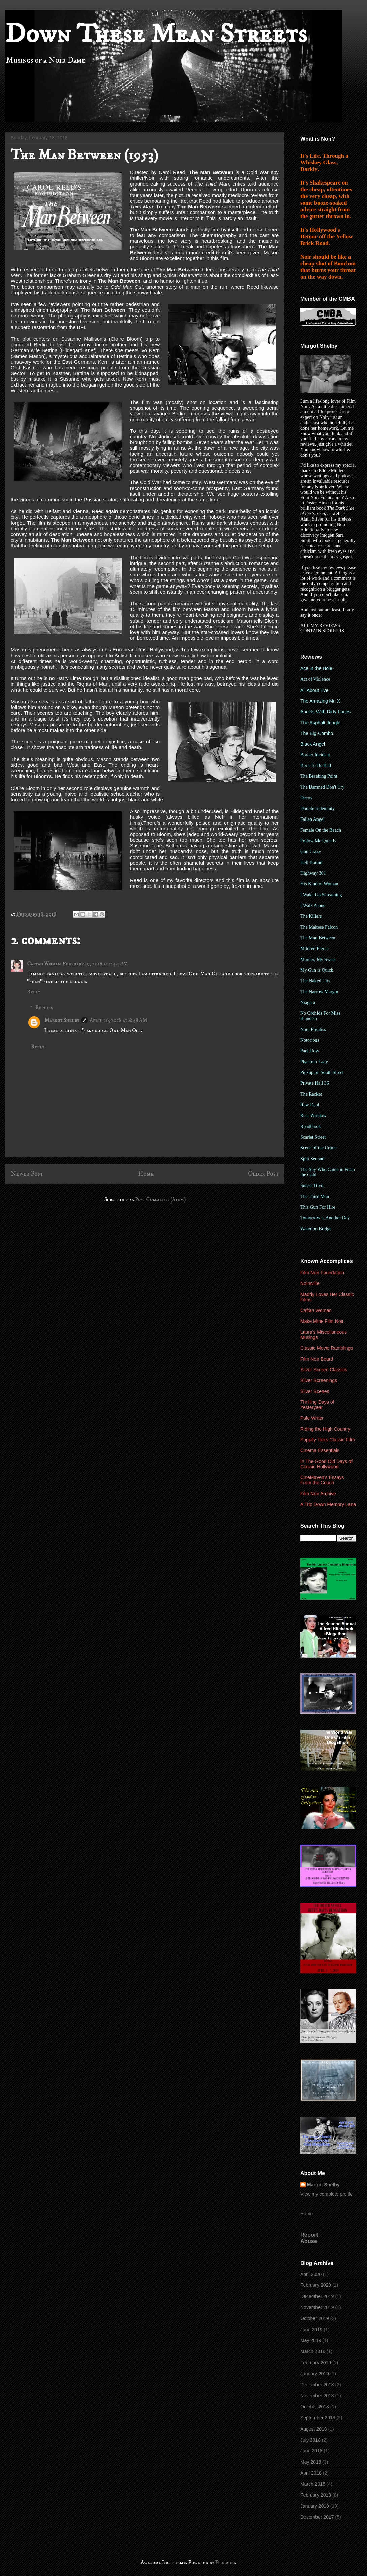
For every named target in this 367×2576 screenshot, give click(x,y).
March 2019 (312, 2351)
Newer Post (27, 1174)
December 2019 (317, 2296)
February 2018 (315, 2495)
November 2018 (317, 2395)
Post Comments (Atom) (160, 1199)
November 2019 (317, 2307)
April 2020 (311, 2274)
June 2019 (311, 2329)
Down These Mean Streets (156, 34)
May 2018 (310, 2462)
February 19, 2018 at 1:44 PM (95, 963)
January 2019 (314, 2373)
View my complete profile (326, 2194)
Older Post (263, 1174)
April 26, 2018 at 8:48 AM (118, 1020)
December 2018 (317, 2384)
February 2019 (315, 2362)
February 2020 (315, 2285)
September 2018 (317, 2417)
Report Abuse (309, 2238)
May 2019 (310, 2340)
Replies (44, 1007)
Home (146, 1174)
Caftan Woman (44, 963)
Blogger (225, 2562)
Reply (33, 991)
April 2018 (311, 2473)
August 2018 (313, 2429)
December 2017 (317, 2517)
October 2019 (314, 2318)
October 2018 (314, 2406)
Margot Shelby (61, 1020)
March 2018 (312, 2484)
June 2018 (311, 2450)
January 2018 (314, 2506)
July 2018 (310, 2440)
